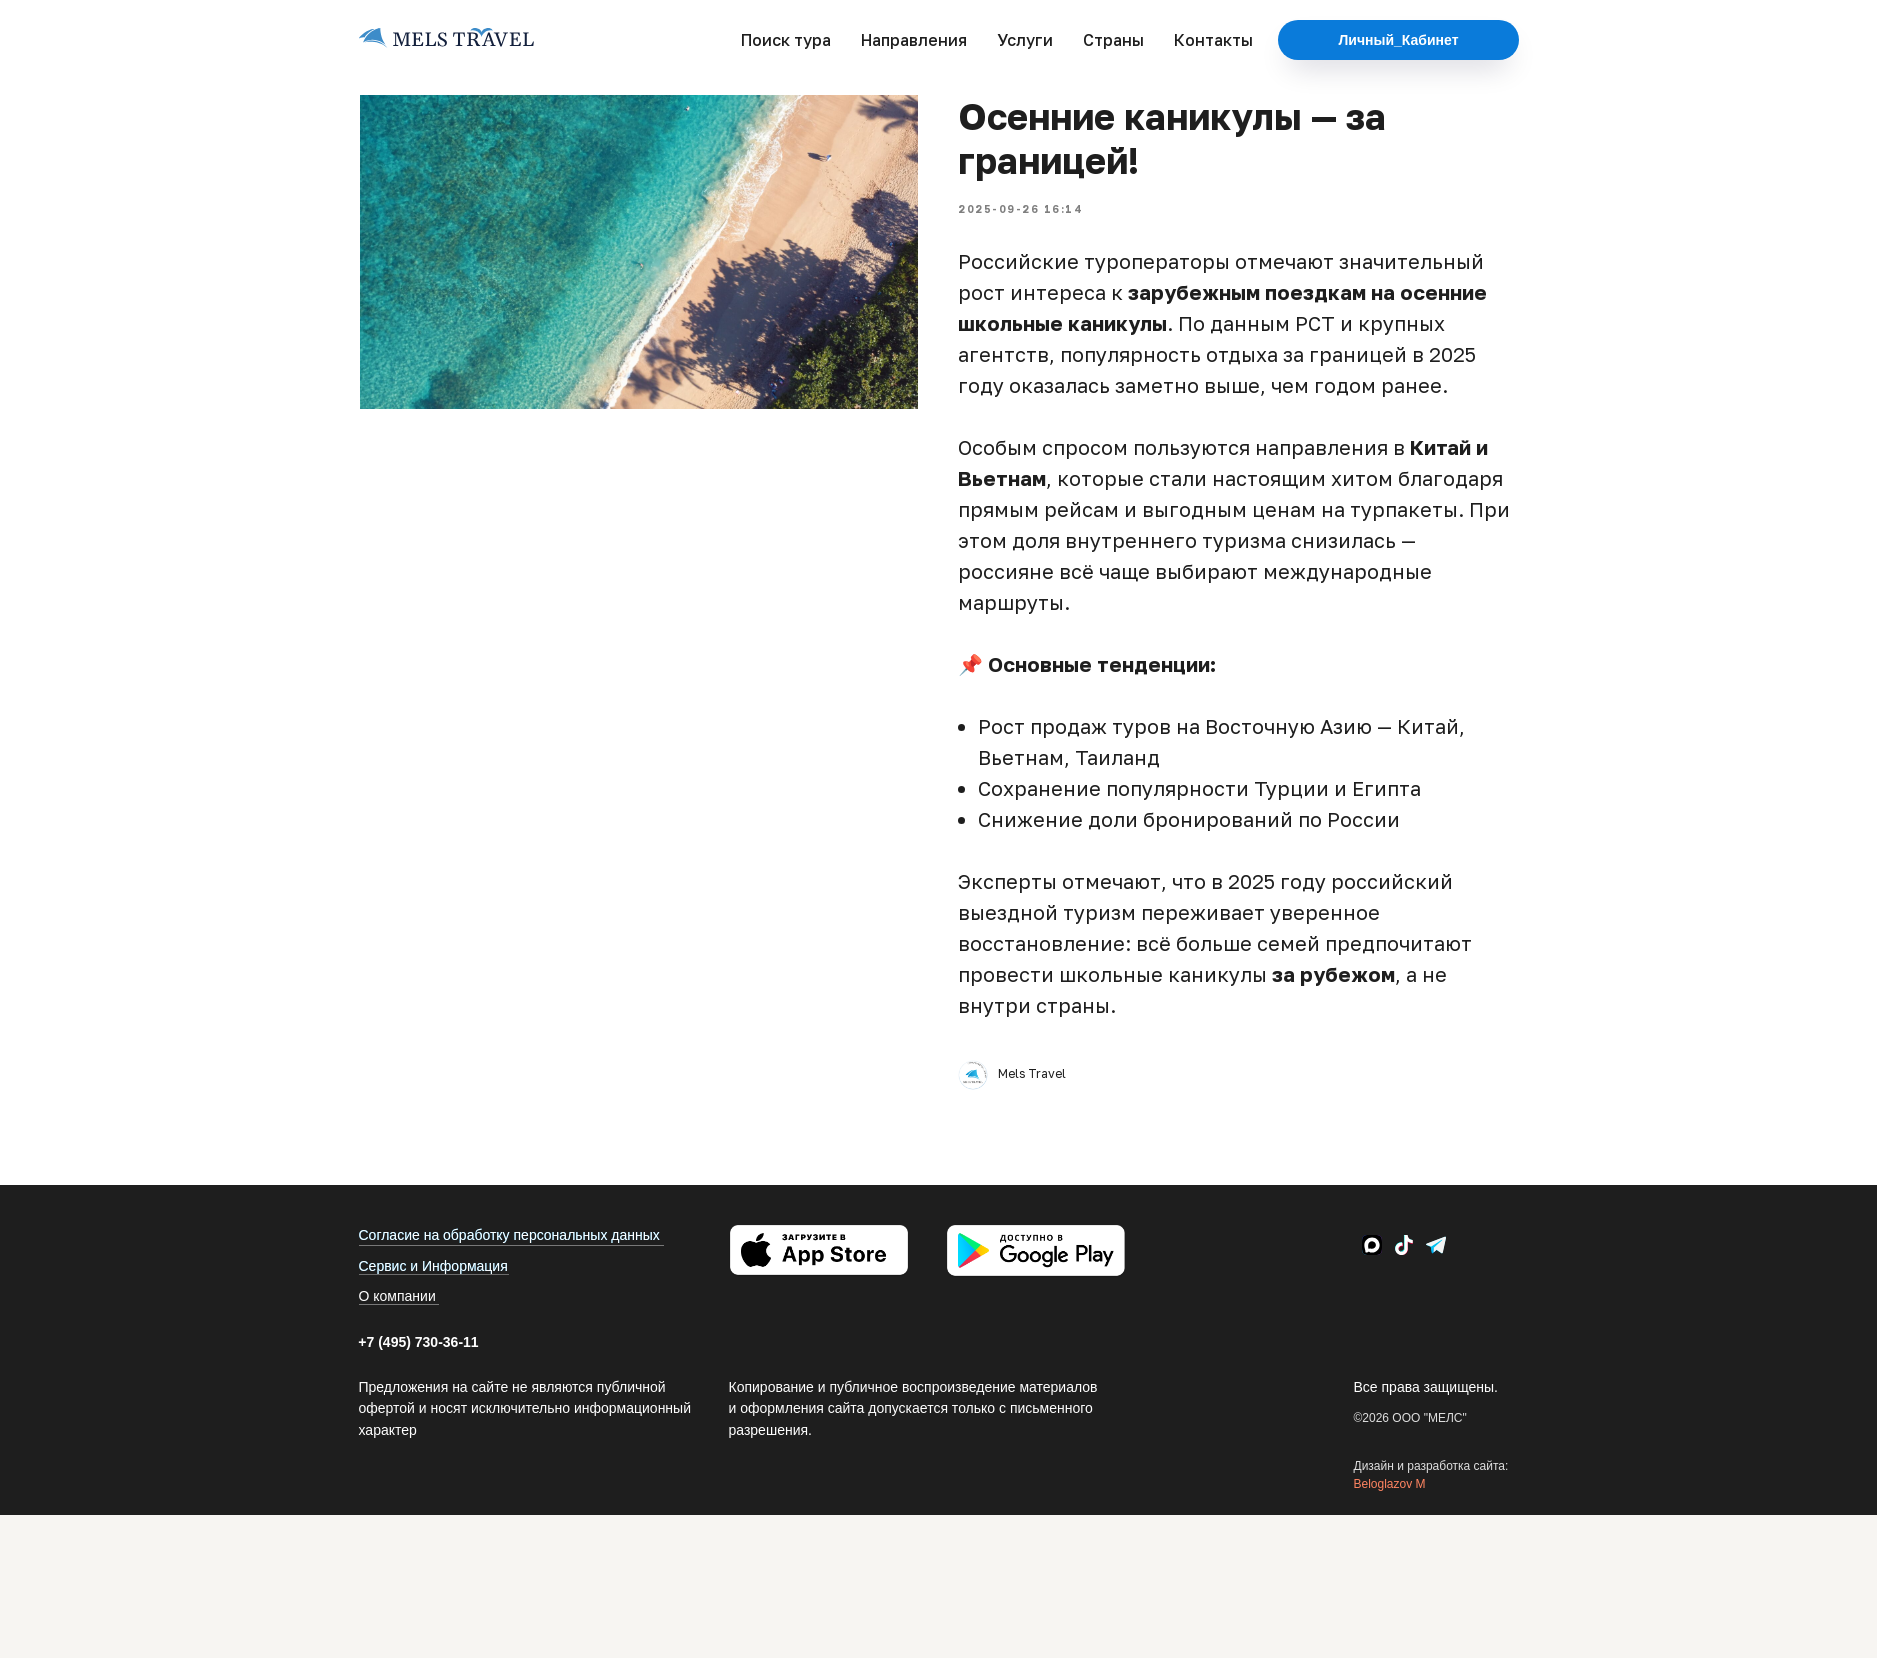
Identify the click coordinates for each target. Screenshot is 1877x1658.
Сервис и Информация (433, 1266)
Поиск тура (786, 40)
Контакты (1213, 40)
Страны (1113, 40)
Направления (914, 40)
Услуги (1025, 40)
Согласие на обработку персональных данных (509, 1235)
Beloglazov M (1390, 1484)
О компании (397, 1296)
